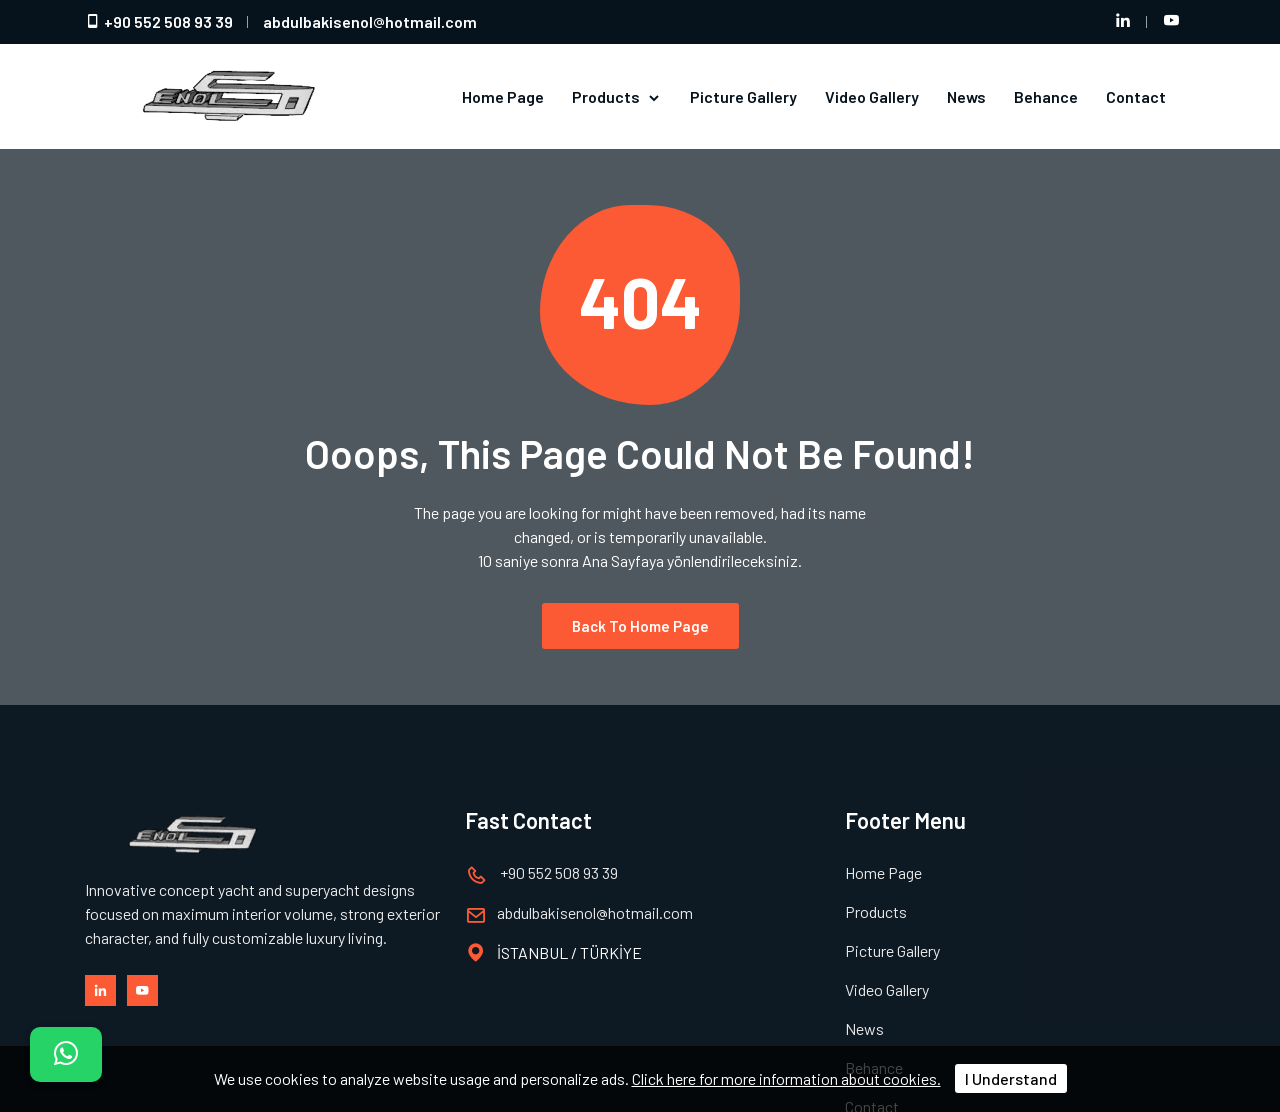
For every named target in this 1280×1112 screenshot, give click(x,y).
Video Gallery (872, 96)
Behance (1046, 96)
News (966, 96)
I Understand (1011, 1078)
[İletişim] (66, 1054)
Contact (1136, 96)
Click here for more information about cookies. (786, 1078)
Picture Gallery (743, 96)
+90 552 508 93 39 (159, 21)
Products (617, 97)
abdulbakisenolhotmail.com (370, 21)
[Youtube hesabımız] (1171, 22)
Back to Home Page (640, 626)
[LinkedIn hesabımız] (1123, 22)
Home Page (503, 96)
